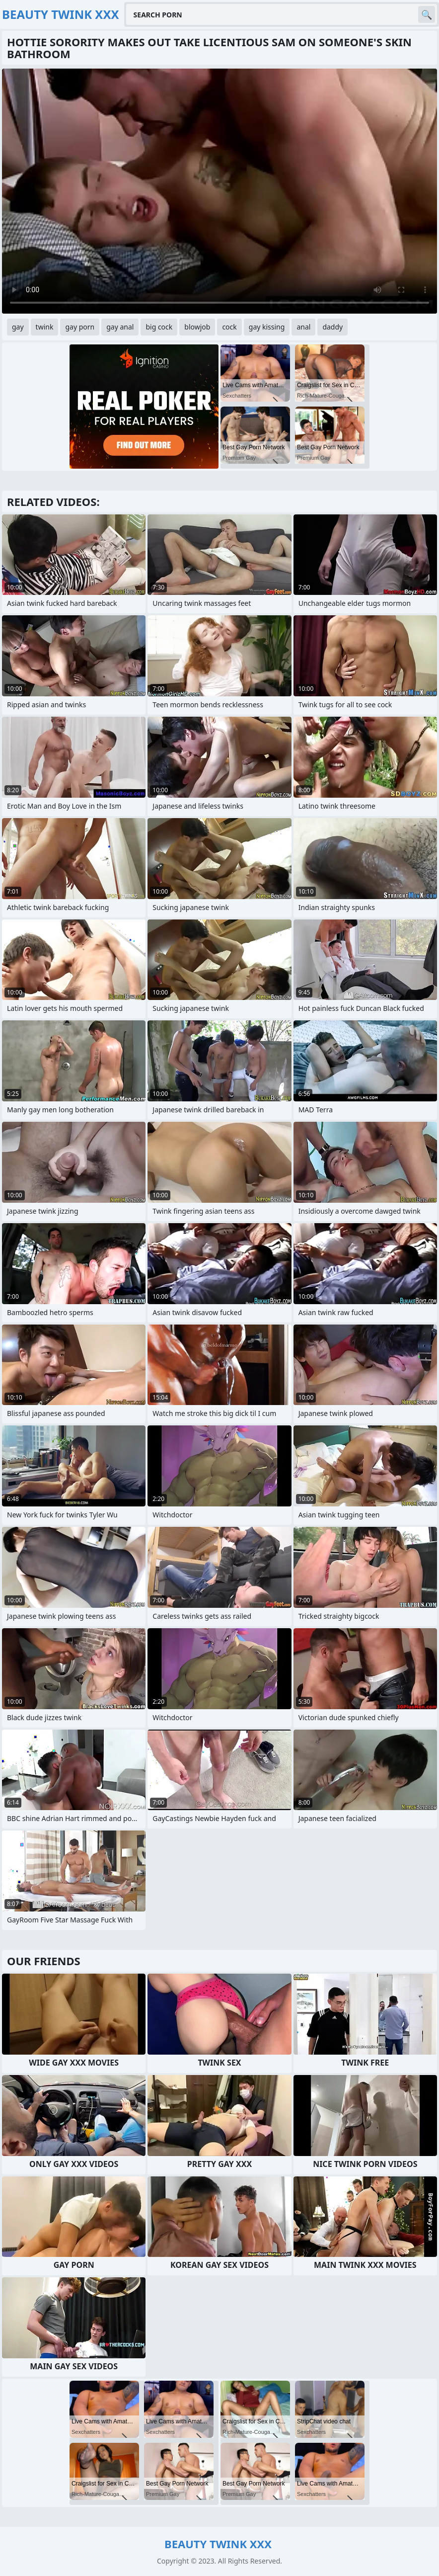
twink (45, 327)
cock (229, 327)
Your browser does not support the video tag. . (219, 191)
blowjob (197, 327)
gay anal (120, 327)
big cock (159, 327)
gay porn (79, 327)
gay (18, 327)
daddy (332, 327)
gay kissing (267, 327)
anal (303, 327)
